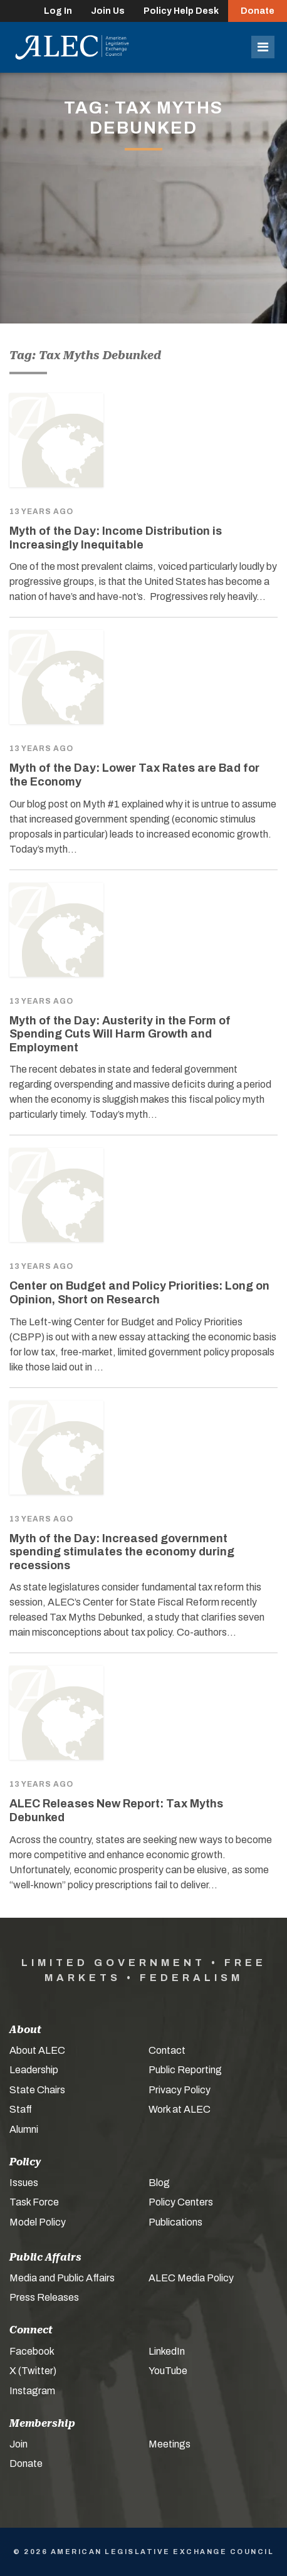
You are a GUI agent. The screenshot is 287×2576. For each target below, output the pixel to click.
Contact (167, 2050)
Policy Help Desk (181, 11)
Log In (58, 11)
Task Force (34, 2202)
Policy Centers (181, 2202)
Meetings (169, 2444)
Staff (20, 2109)
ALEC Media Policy (191, 2278)
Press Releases (44, 2297)
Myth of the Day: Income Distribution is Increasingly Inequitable (115, 538)
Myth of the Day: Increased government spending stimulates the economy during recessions (121, 1552)
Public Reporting (185, 2069)
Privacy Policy (180, 2089)
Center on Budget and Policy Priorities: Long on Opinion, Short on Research (139, 1293)
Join (18, 2444)
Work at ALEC (180, 2109)
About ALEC (37, 2050)
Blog (159, 2182)
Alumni (23, 2129)
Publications (175, 2222)
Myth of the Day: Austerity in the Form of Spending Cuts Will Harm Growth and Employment (120, 1034)
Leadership (33, 2069)
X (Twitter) (32, 2370)
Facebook (32, 2351)
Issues (23, 2182)
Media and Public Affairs (62, 2278)
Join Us (108, 11)
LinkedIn (167, 2351)
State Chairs (37, 2089)
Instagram (32, 2390)
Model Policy (37, 2222)
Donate (257, 11)
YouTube (168, 2370)
